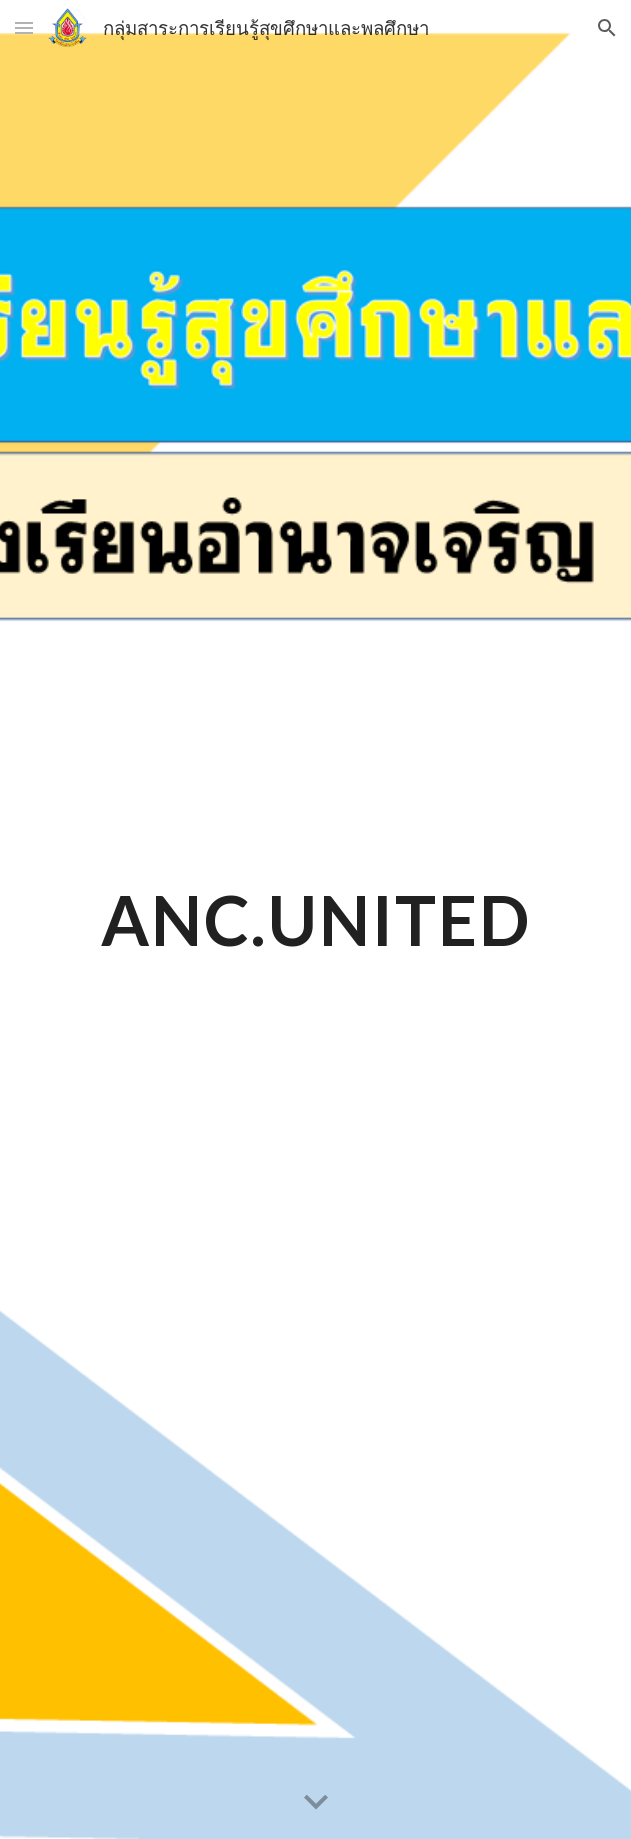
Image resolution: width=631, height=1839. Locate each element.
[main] (315, 919)
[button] (24, 27)
